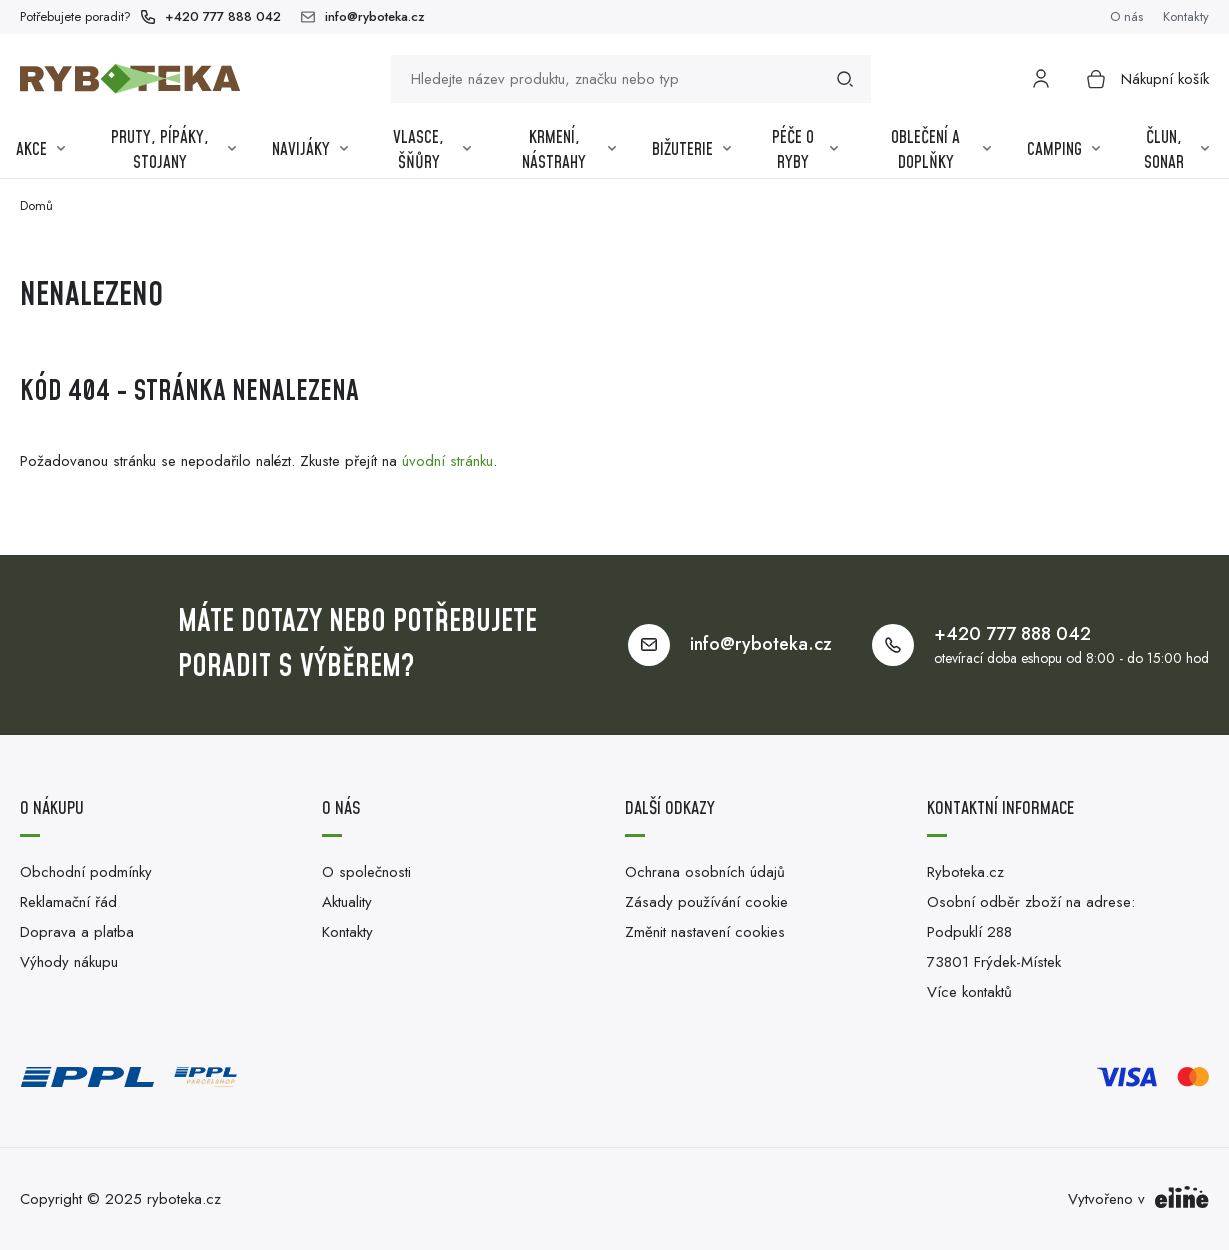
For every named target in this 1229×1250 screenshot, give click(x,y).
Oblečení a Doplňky (941, 151)
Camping (1063, 150)
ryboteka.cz (184, 1199)
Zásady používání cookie (706, 902)
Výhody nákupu (69, 962)
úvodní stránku (447, 461)
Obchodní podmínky (86, 872)
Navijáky (310, 150)
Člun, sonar (1176, 151)
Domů (36, 205)
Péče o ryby (805, 151)
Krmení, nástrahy (568, 151)
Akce (40, 150)
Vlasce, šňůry (432, 151)
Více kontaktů (969, 992)
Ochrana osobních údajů (705, 872)
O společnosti (366, 872)
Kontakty (1186, 16)
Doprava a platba (77, 932)
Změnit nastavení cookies (705, 932)
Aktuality (347, 902)
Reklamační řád (68, 902)
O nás (1126, 16)
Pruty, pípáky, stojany (174, 151)
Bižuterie (691, 150)
